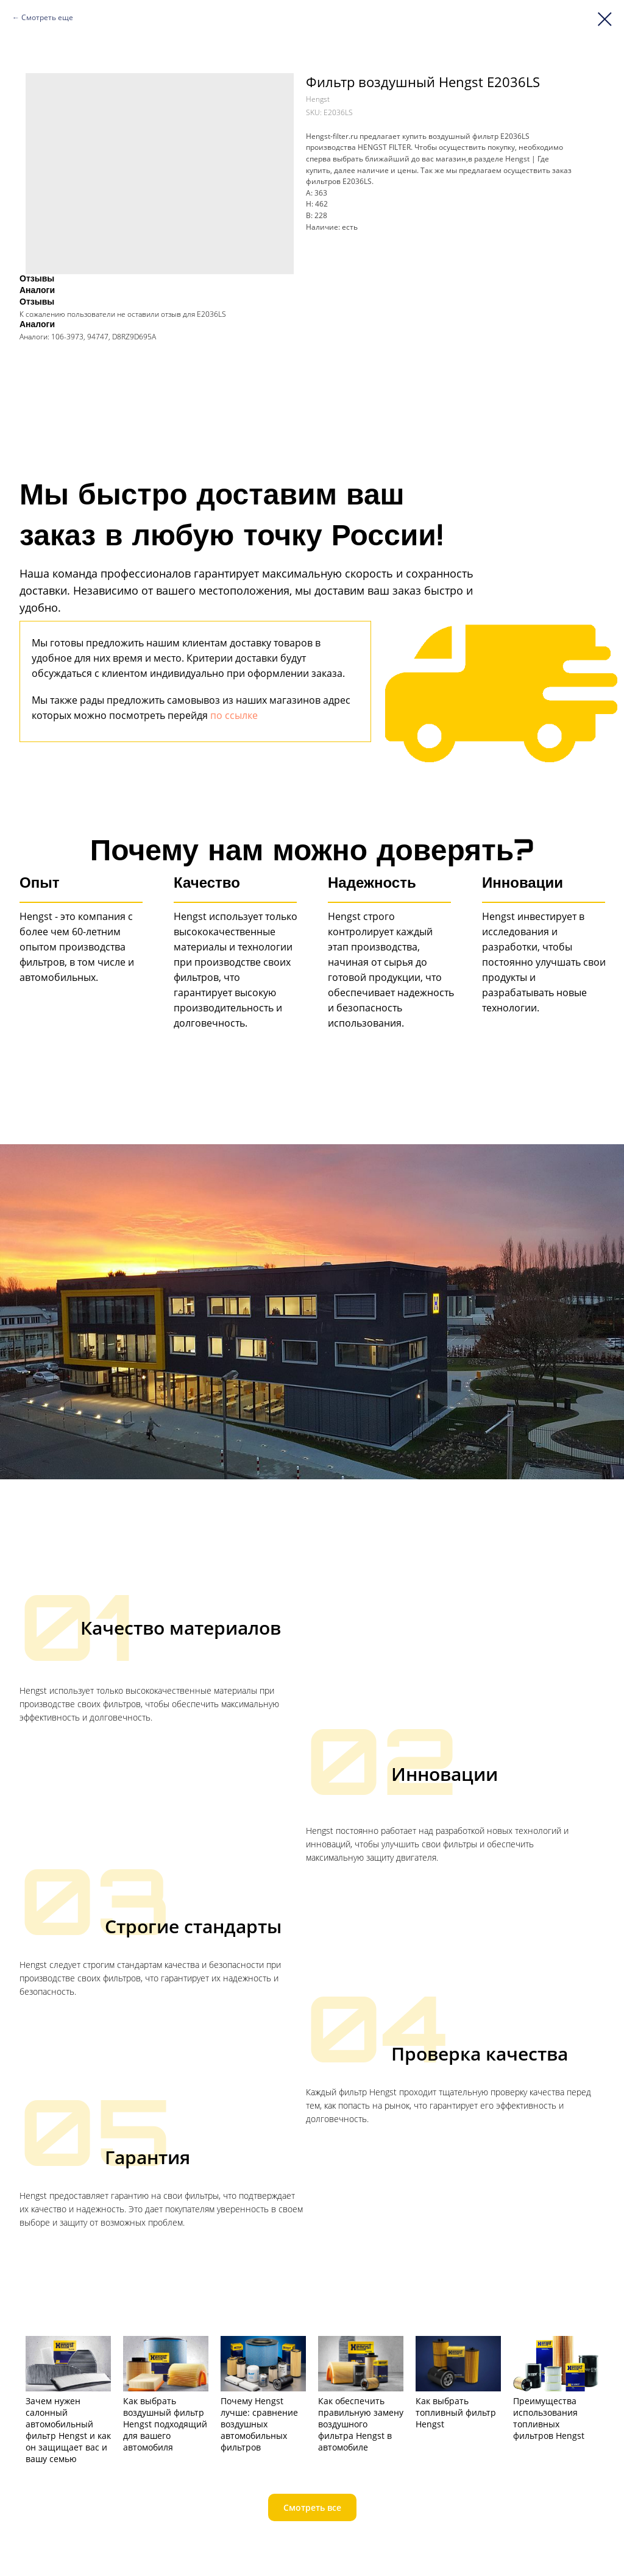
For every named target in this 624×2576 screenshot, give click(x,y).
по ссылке (234, 715)
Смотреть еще (47, 17)
